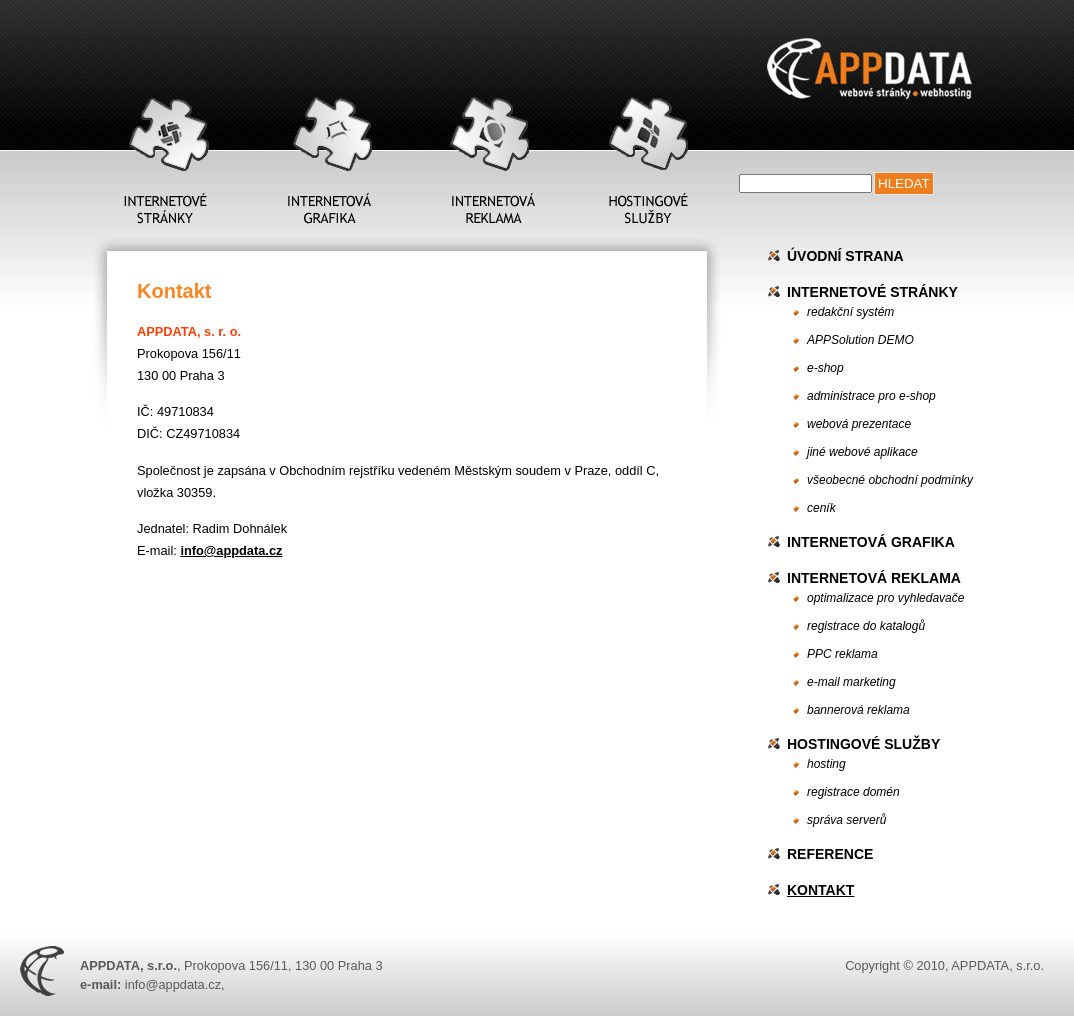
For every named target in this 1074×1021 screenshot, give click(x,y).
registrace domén (853, 792)
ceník (821, 508)
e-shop (825, 368)
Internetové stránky (872, 292)
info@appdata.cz (231, 550)
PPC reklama (842, 654)
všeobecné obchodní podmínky (890, 480)
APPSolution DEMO (860, 340)
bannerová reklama (858, 710)
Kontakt (820, 890)
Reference (830, 854)
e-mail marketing (851, 682)
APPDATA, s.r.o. (997, 965)
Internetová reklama (874, 578)
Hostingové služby (863, 744)
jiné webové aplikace (862, 452)
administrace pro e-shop (871, 396)
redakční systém (850, 312)
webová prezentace (859, 424)
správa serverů (846, 820)
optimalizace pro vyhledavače (885, 598)
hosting (826, 764)
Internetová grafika (871, 542)
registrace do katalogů (866, 626)
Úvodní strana (845, 256)
